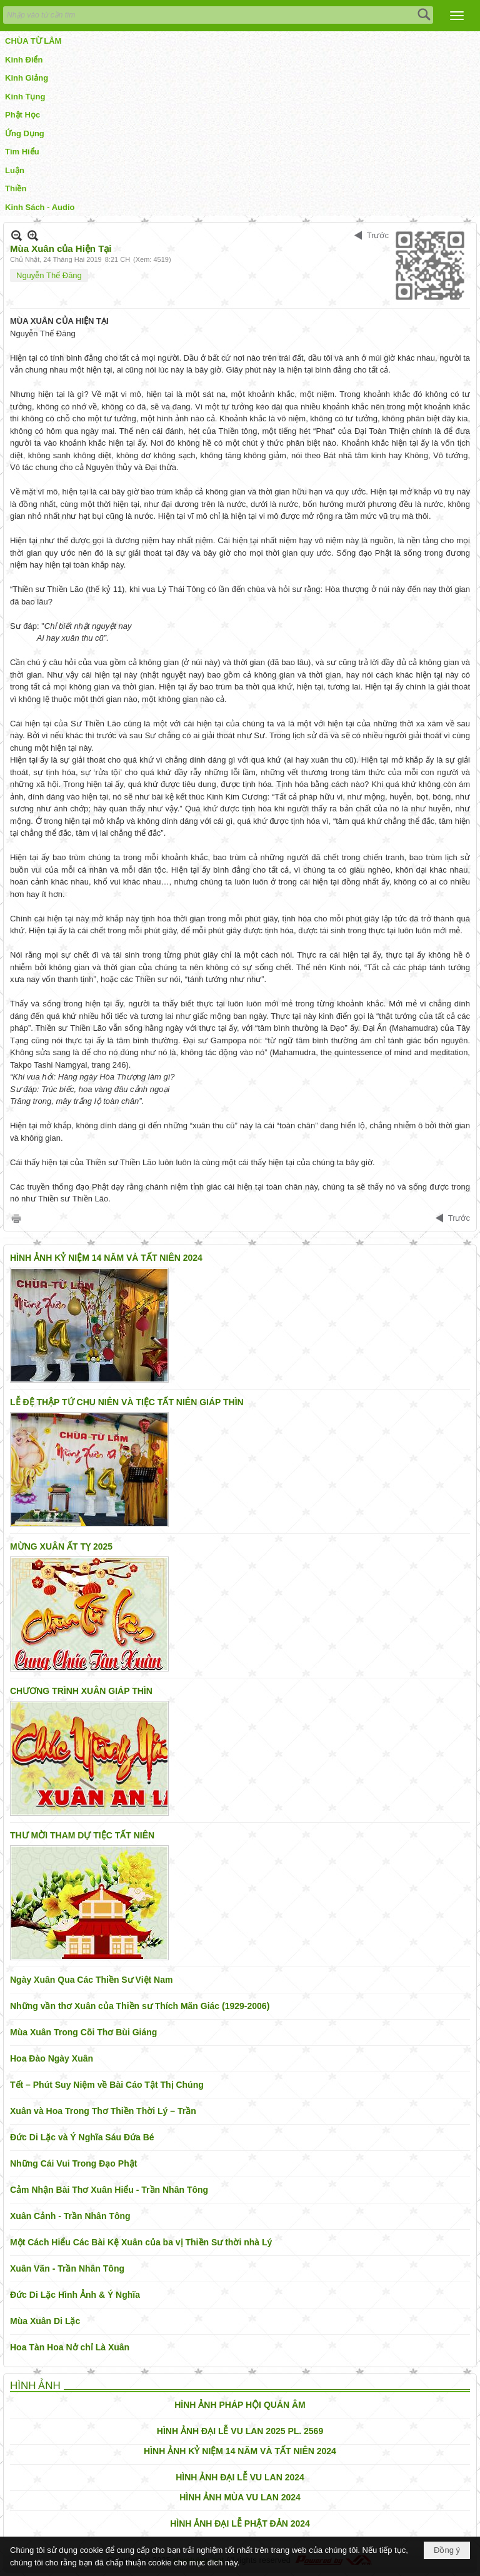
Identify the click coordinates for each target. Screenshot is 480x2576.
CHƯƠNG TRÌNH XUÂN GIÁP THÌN (81, 1691)
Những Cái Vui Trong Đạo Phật (73, 2163)
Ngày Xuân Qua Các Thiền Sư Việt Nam (91, 1980)
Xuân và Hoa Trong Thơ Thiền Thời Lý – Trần (103, 2111)
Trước (378, 235)
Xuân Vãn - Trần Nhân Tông (67, 2268)
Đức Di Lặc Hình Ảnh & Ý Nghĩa (75, 2295)
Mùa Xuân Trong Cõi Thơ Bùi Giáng (83, 2032)
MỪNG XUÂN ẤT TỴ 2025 (61, 1546)
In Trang (16, 1218)
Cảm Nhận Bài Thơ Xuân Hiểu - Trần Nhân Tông (109, 2190)
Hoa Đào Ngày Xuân (51, 2058)
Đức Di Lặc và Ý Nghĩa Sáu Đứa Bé (82, 2137)
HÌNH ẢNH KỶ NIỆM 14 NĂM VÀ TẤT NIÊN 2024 (106, 1258)
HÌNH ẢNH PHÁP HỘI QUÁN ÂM (240, 2405)
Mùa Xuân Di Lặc (45, 2321)
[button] (457, 15)
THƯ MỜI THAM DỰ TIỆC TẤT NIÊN (82, 1835)
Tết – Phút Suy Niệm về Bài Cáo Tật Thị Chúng (107, 2085)
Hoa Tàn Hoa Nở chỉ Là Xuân (69, 2347)
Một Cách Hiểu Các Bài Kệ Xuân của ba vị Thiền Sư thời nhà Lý (141, 2242)
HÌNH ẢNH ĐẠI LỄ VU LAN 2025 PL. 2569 (240, 2431)
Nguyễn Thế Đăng (49, 275)
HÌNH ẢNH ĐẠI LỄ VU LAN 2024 (240, 2477)
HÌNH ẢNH (35, 2386)
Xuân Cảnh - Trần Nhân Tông (70, 2216)
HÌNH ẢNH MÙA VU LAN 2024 (240, 2497)
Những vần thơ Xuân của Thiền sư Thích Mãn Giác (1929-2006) (139, 2006)
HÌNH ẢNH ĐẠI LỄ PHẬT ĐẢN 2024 (240, 2523)
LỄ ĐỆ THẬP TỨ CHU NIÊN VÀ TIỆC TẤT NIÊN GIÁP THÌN (127, 1402)
